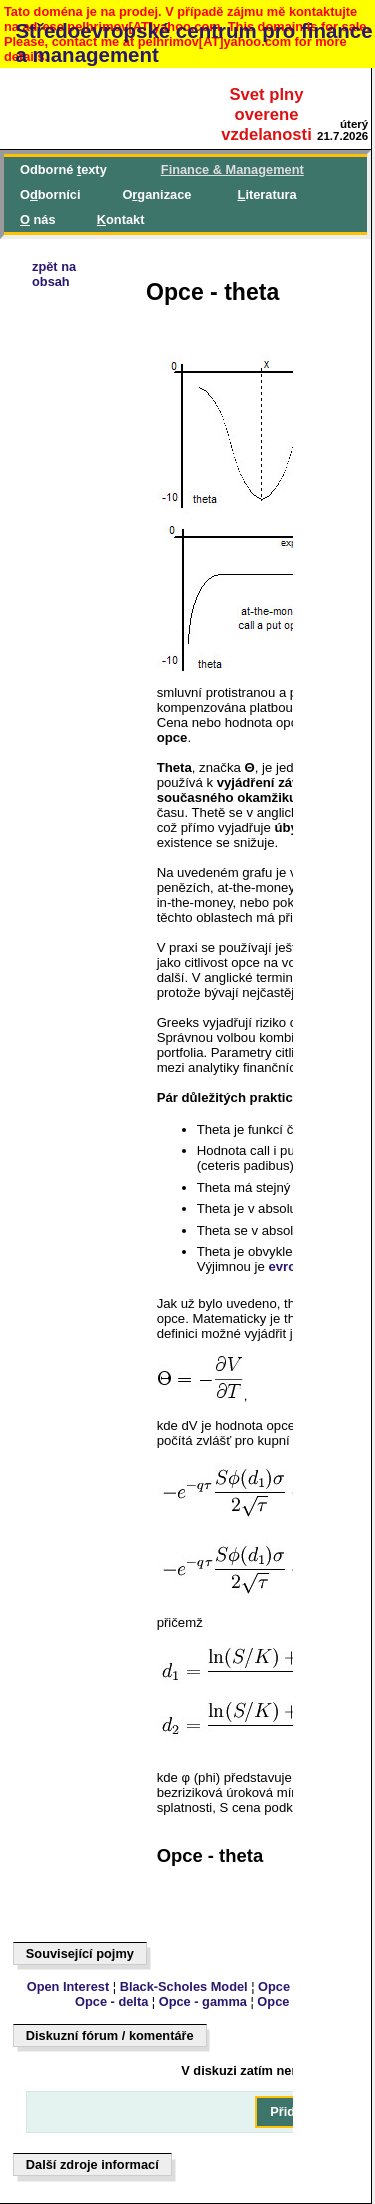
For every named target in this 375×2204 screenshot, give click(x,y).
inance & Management (232, 169)
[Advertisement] (106, 847)
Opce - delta (111, 2001)
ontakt (121, 219)
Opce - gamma (203, 2001)
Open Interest (68, 1986)
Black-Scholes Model (184, 1986)
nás (38, 219)
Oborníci (50, 194)
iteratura (267, 194)
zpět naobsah (54, 274)
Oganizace (156, 194)
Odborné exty (63, 169)
